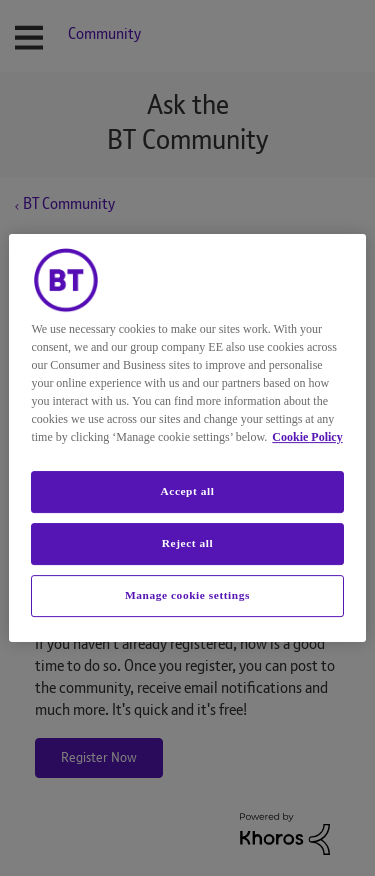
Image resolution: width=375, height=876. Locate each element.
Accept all (187, 491)
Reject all (187, 543)
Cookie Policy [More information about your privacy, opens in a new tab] (307, 437)
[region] (187, 438)
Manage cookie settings (187, 595)
